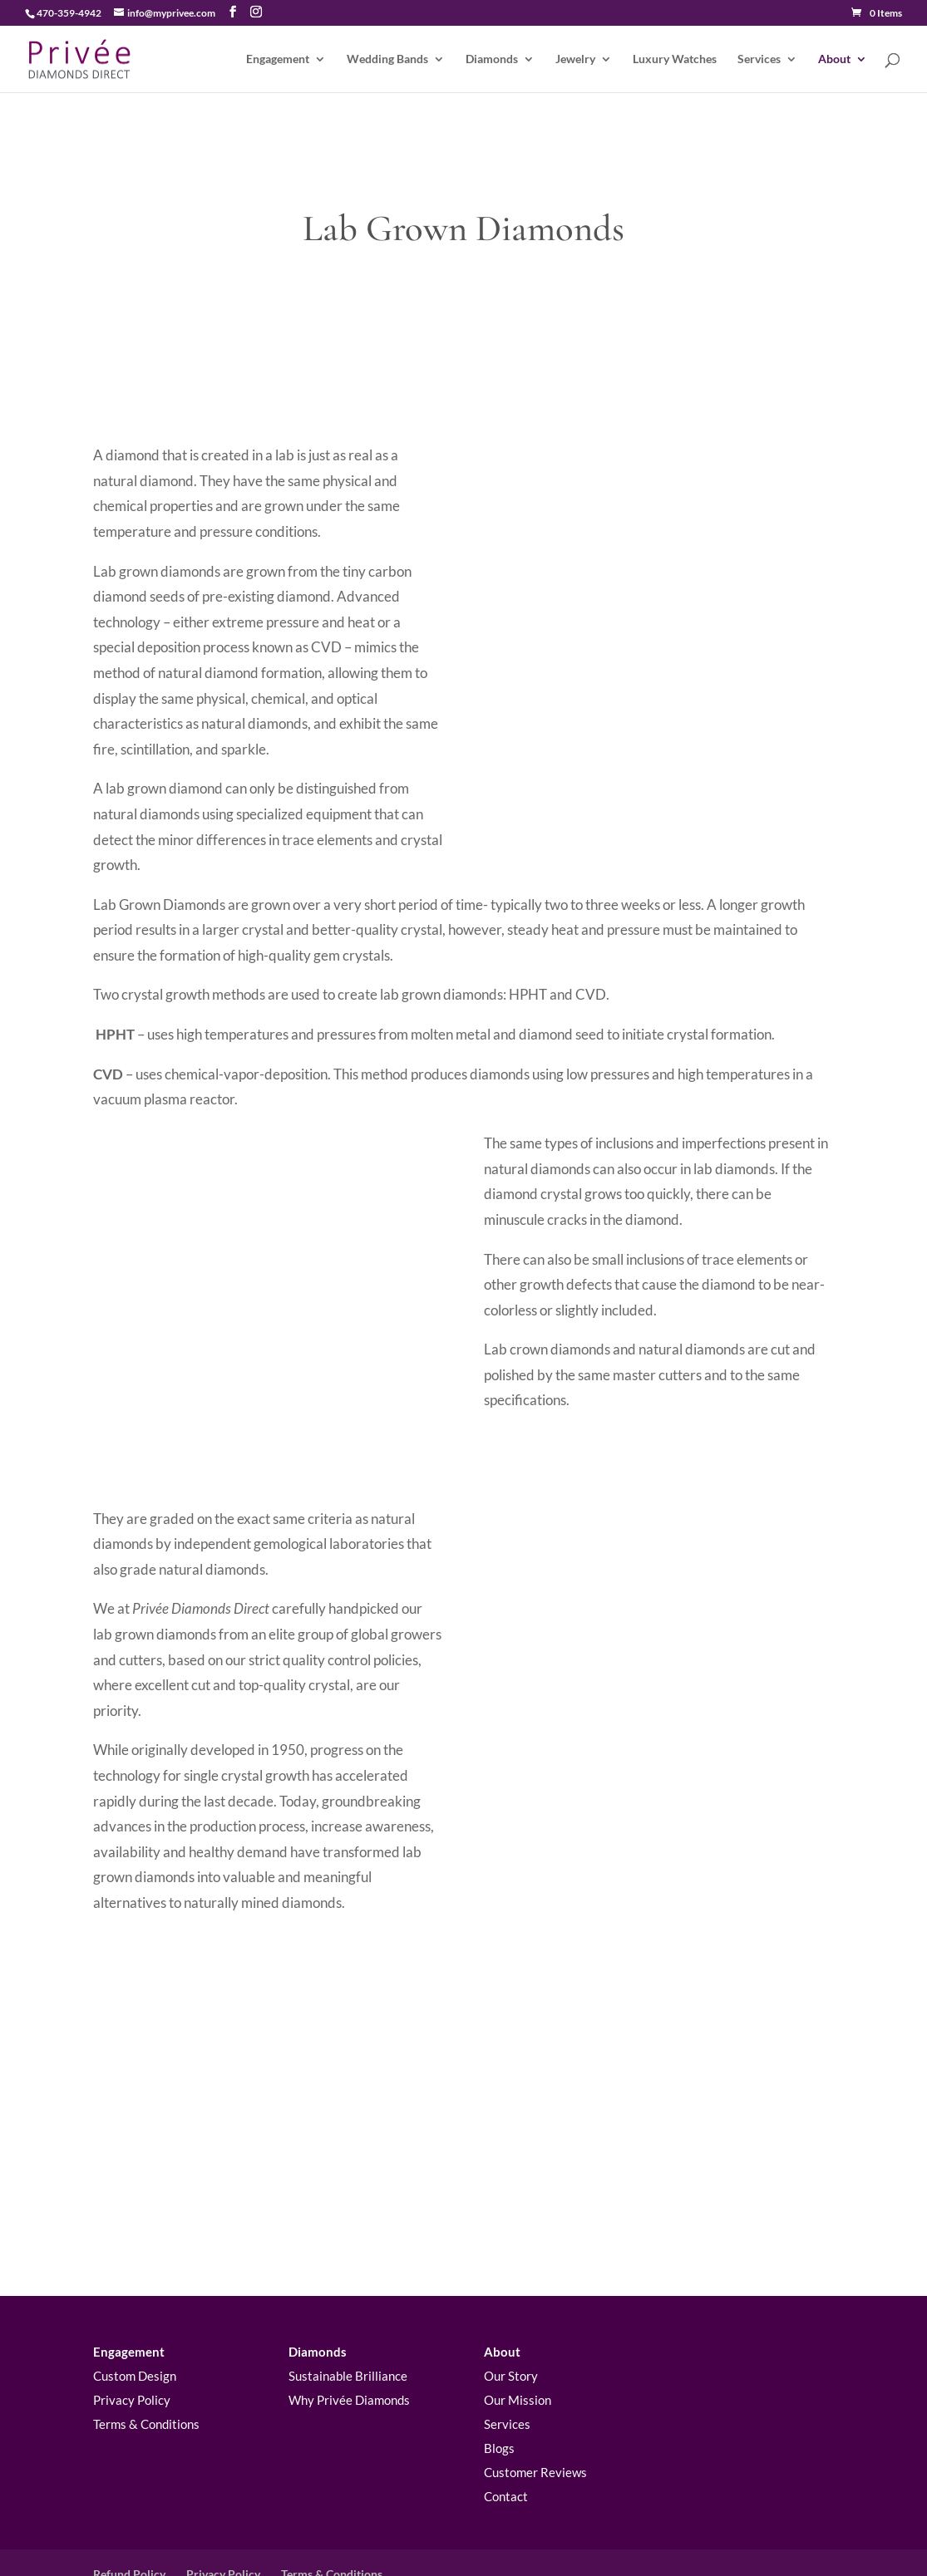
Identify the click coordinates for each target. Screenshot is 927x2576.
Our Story (511, 2309)
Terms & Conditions (146, 2357)
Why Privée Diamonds (349, 2333)
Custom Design (134, 2309)
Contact (506, 2429)
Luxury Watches (675, 59)
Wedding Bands (387, 59)
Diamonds (492, 59)
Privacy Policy (131, 2333)
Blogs (499, 2381)
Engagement (277, 59)
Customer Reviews (535, 2405)
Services (759, 59)
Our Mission (517, 2333)
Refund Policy (129, 2507)
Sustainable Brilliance (347, 2309)
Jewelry (575, 59)
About (834, 59)
